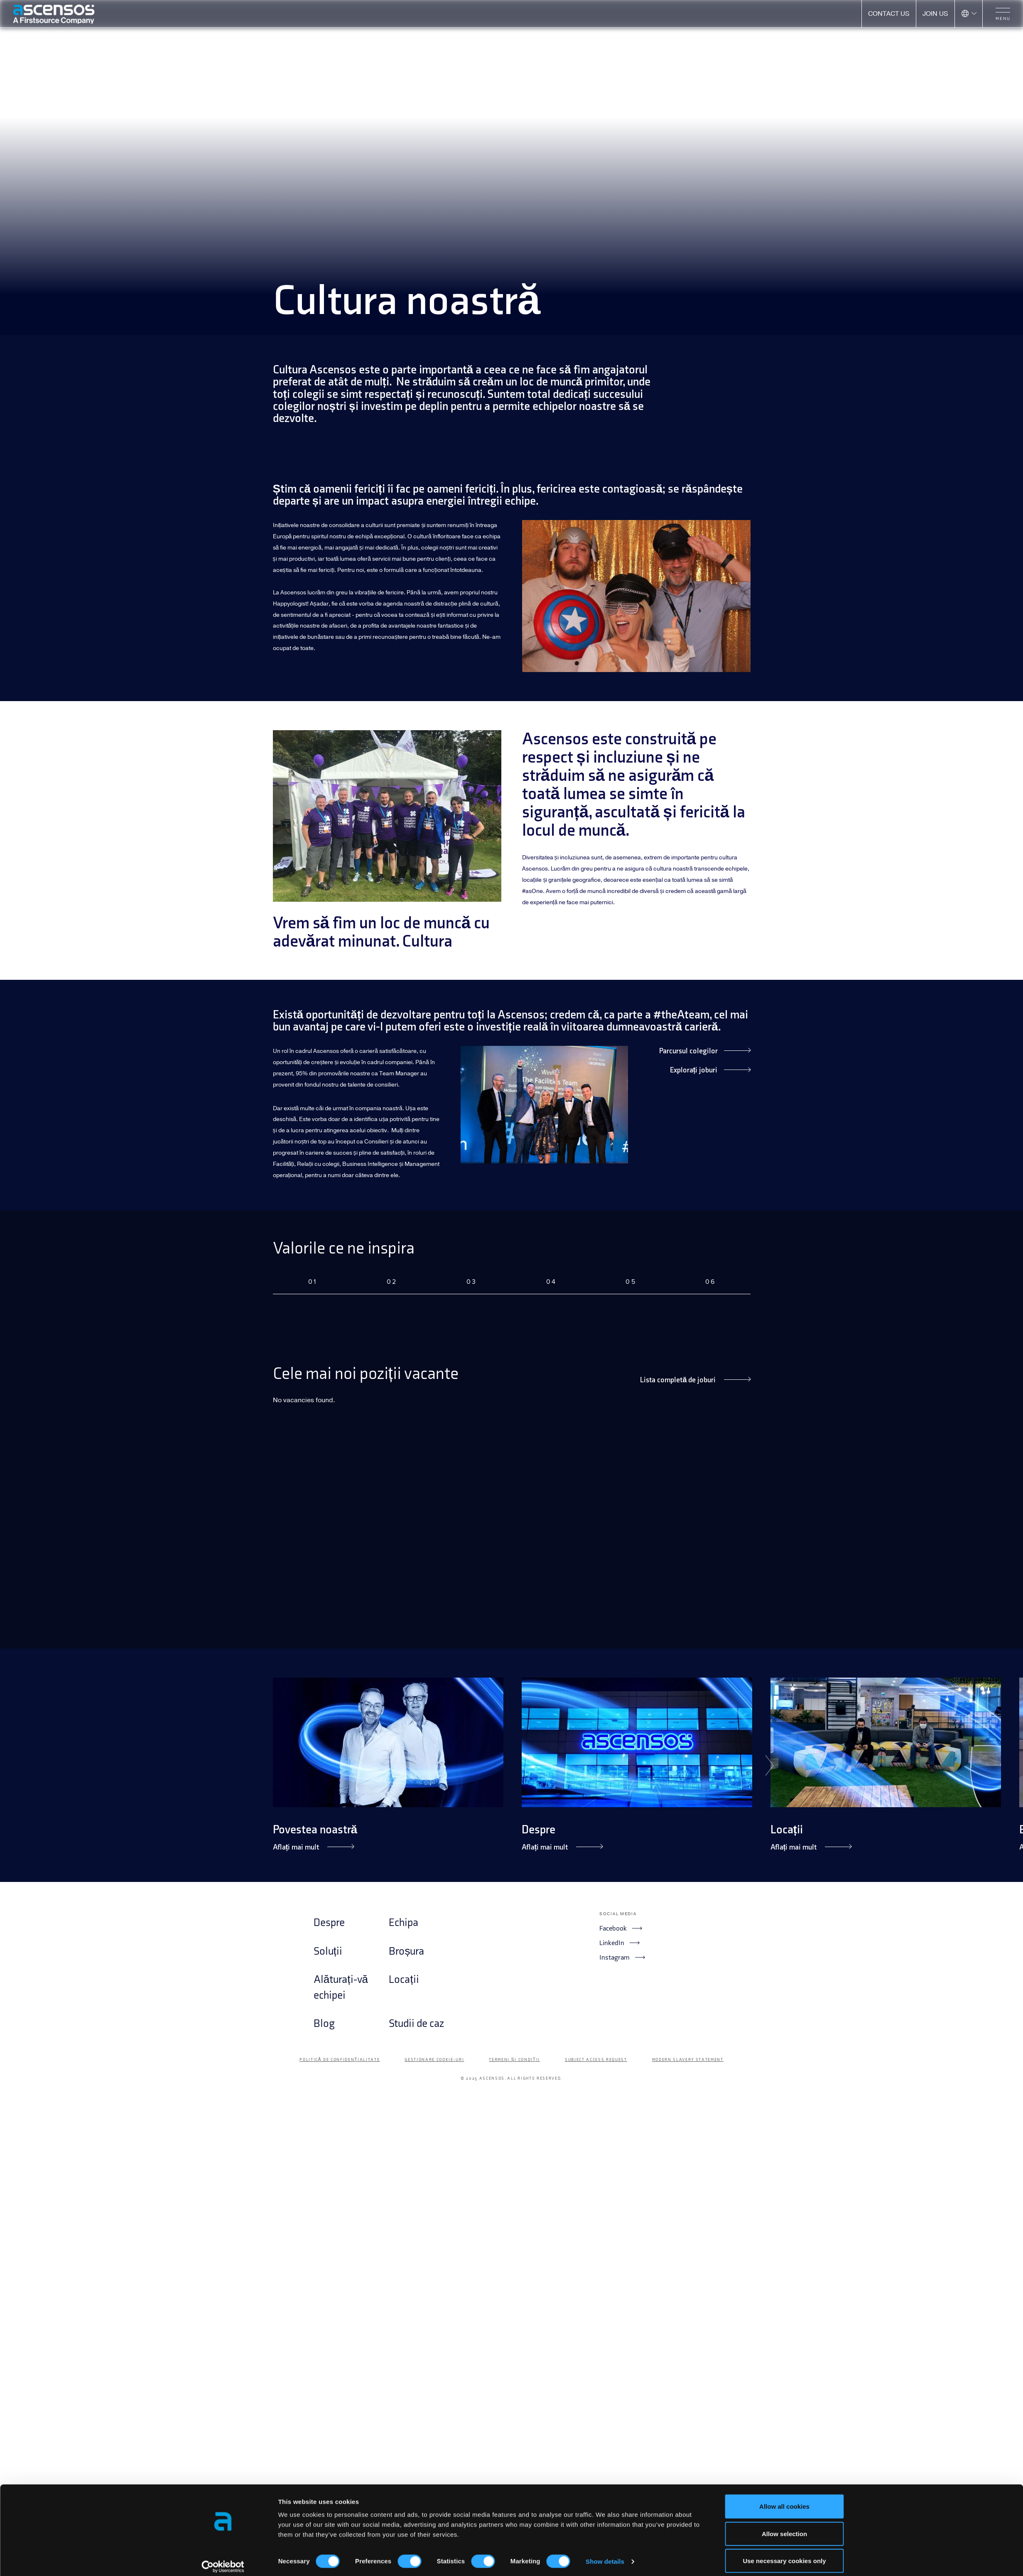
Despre (538, 1830)
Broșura (406, 1951)
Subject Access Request (596, 2059)
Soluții (328, 1951)
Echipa (403, 1922)
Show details (605, 2554)
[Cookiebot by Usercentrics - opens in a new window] (222, 2560)
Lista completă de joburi (695, 1379)
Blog (324, 2023)
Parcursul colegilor (705, 1050)
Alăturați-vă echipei (341, 1987)
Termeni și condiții (514, 2059)
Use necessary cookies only (784, 2553)
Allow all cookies (784, 2499)
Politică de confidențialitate (339, 2059)
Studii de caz (416, 2023)
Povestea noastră (315, 1830)
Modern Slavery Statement (688, 2059)
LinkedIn (619, 1942)
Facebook (620, 1928)
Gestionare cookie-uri (434, 2059)
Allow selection (784, 2526)
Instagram (622, 1957)
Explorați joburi (710, 1070)
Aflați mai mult (313, 1847)
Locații (786, 1830)
